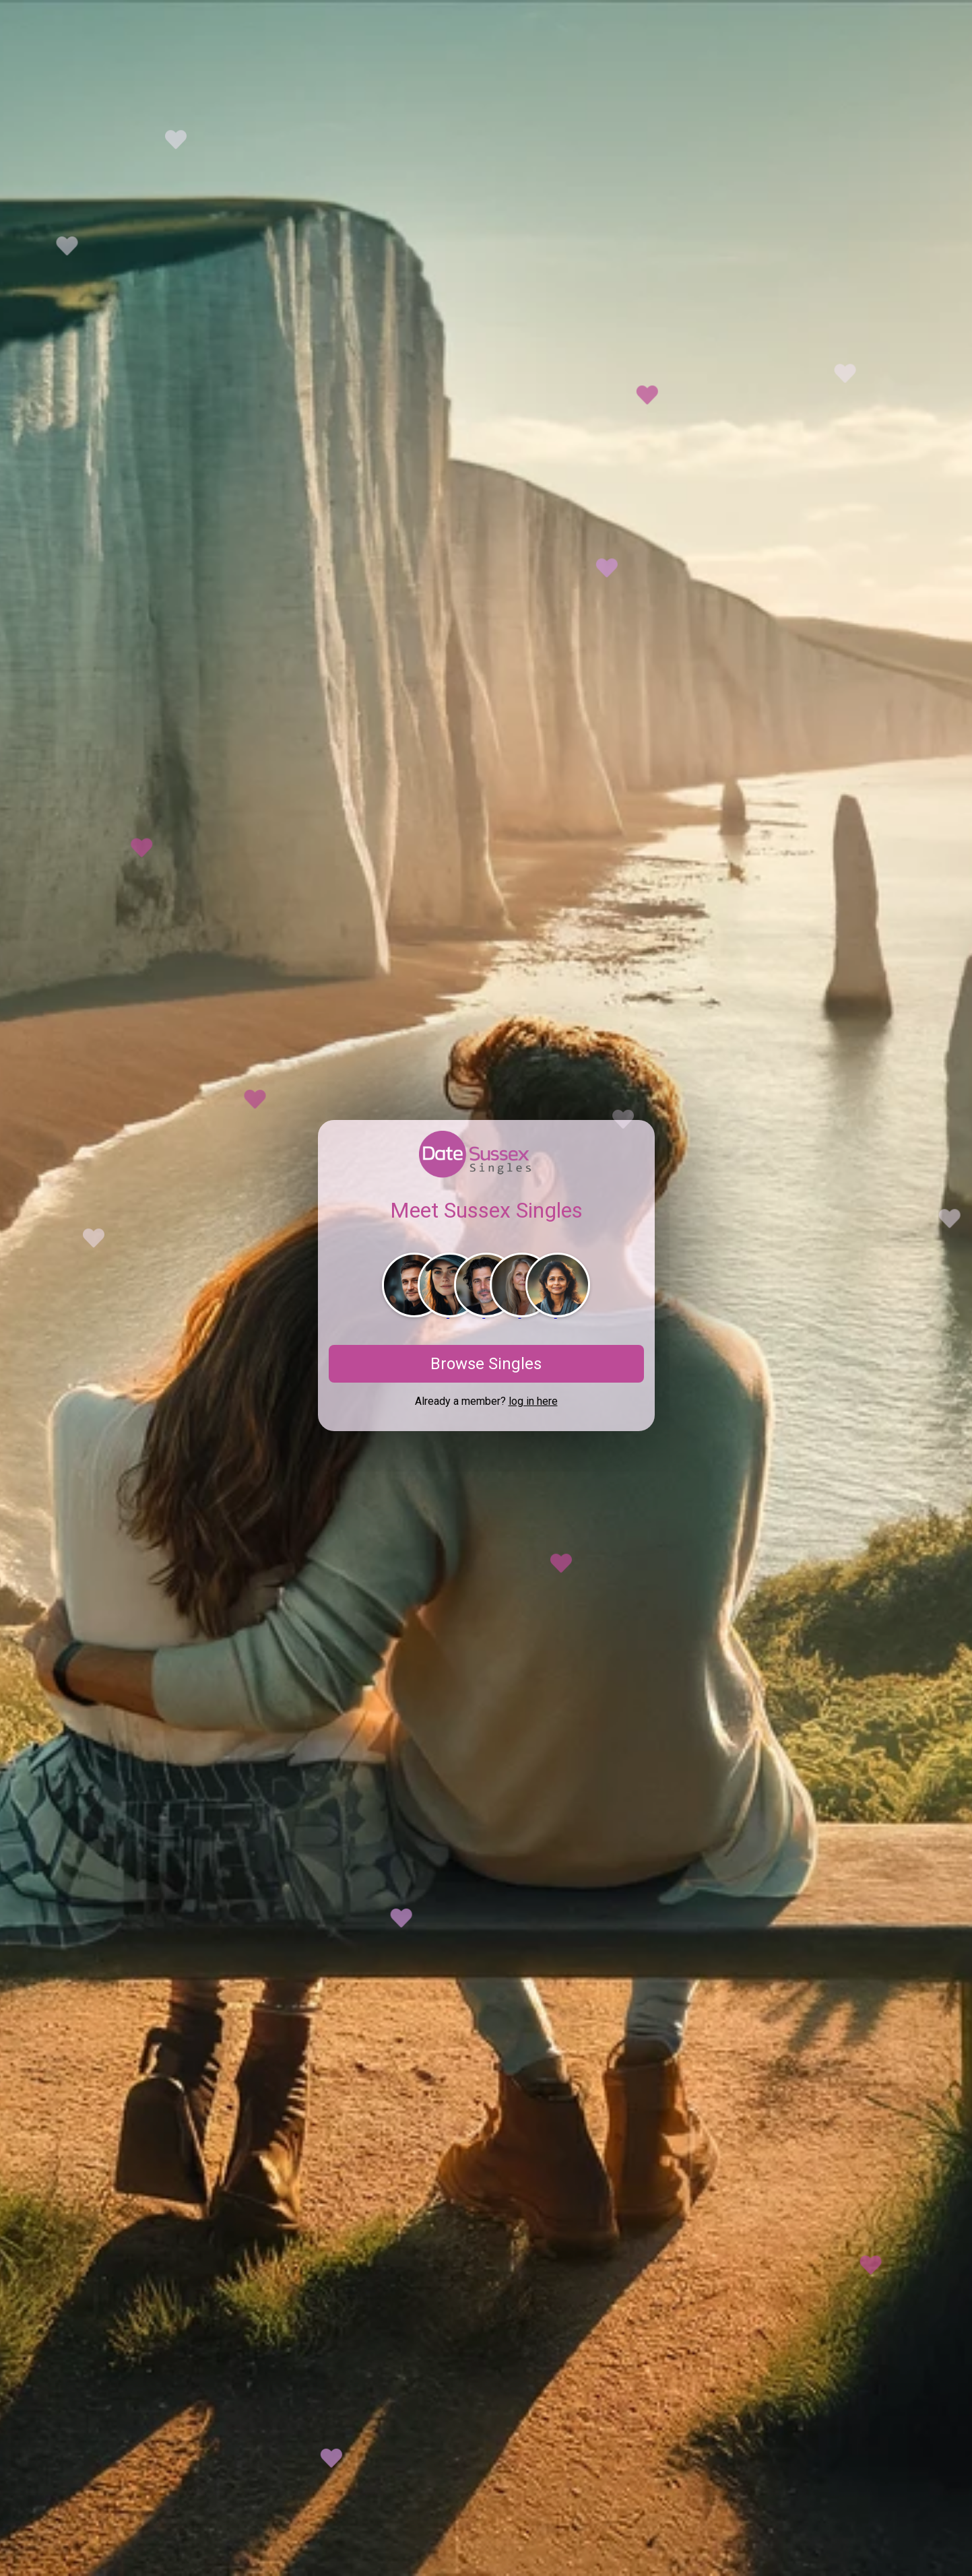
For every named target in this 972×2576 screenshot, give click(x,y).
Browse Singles (486, 1363)
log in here (533, 1401)
